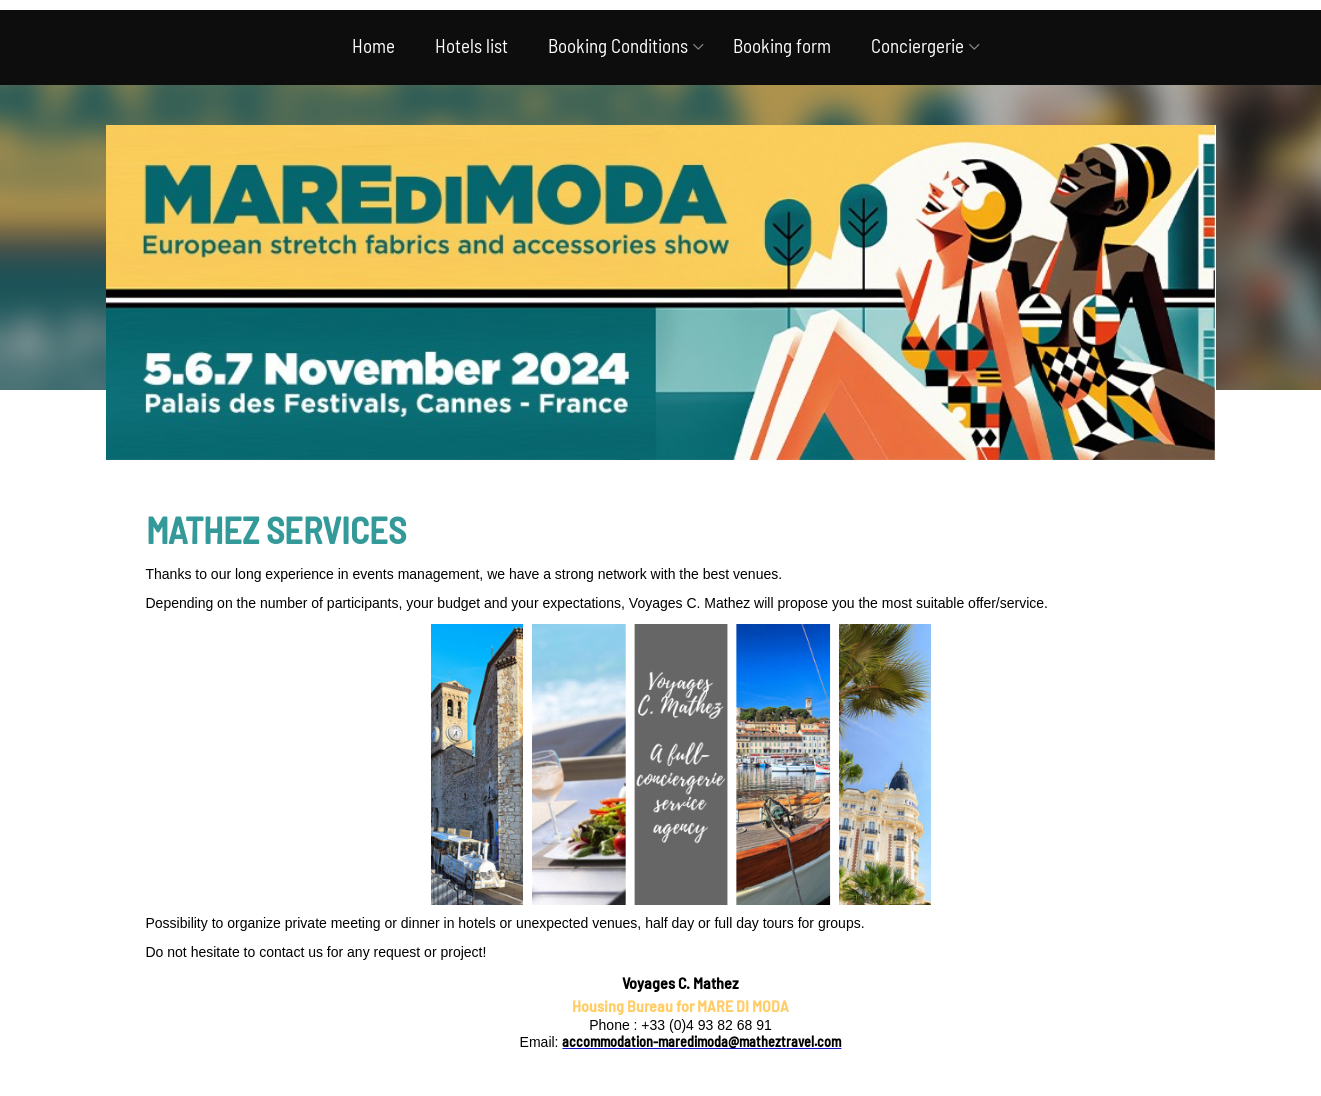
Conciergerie (917, 45)
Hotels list (471, 45)
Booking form (782, 45)
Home (373, 45)
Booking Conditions (618, 45)
